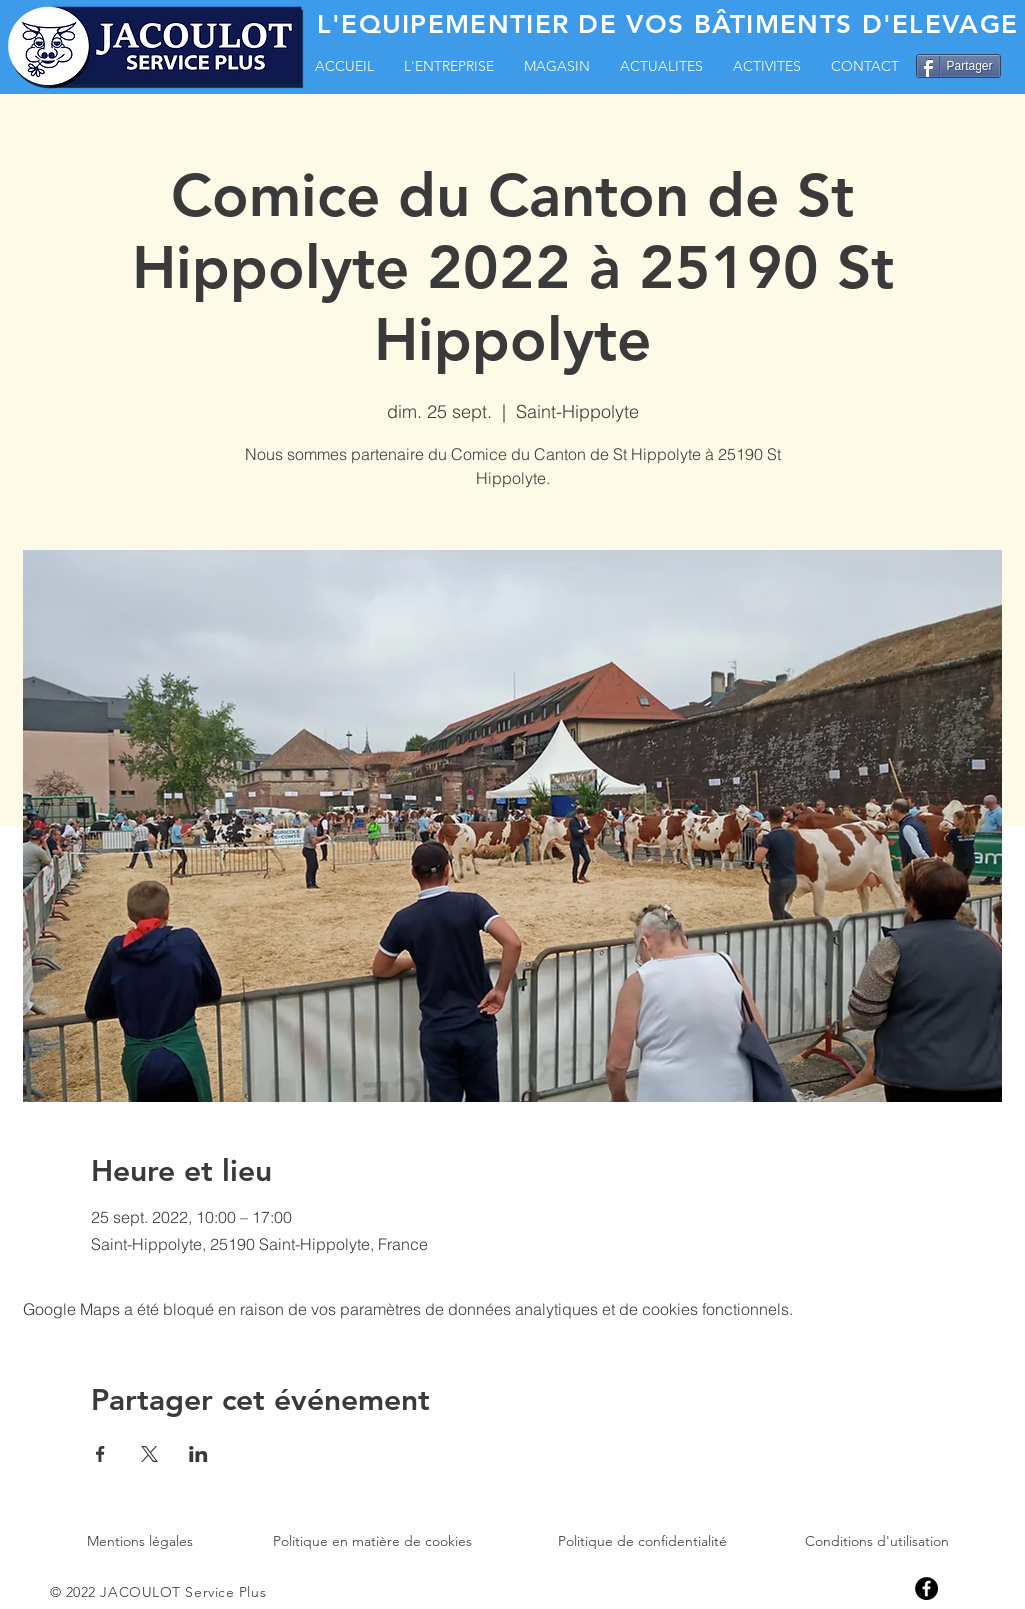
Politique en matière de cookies (372, 1541)
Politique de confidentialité (642, 1541)
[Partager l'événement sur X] (149, 1454)
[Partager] (958, 66)
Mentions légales (140, 1541)
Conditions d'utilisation (877, 1541)
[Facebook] (926, 1588)
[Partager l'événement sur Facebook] (100, 1454)
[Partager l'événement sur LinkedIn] (198, 1454)
